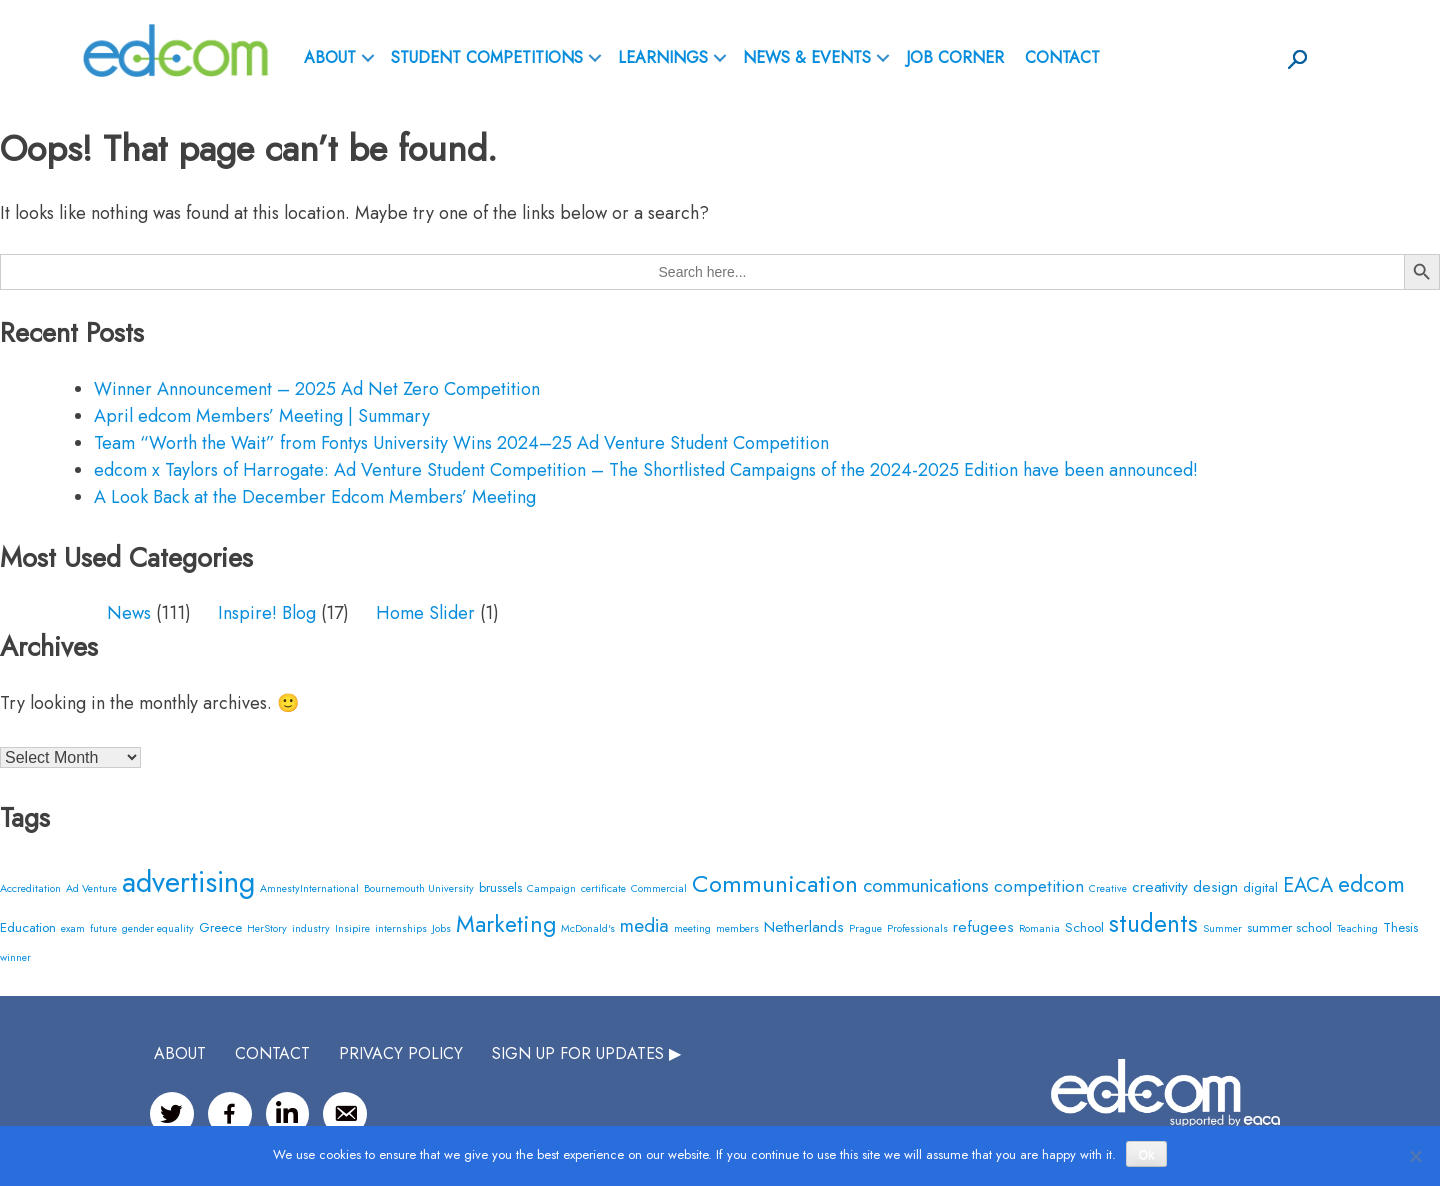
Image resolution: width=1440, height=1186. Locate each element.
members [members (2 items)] (737, 928)
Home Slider (425, 613)
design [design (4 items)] (1215, 886)
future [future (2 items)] (103, 928)
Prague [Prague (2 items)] (865, 928)
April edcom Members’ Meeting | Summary (262, 416)
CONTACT (272, 1053)
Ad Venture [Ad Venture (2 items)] (91, 888)
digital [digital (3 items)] (1260, 887)
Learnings (663, 57)
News (129, 613)
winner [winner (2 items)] (15, 957)
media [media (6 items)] (644, 925)
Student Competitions (487, 57)
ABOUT (330, 57)
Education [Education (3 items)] (28, 927)
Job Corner (955, 57)
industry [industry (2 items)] (311, 928)
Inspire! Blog (267, 613)
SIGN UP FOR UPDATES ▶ (586, 1053)
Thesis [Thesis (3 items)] (1400, 927)
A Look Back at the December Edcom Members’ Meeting (315, 497)
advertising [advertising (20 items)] (188, 882)
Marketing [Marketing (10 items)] (506, 924)
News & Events (807, 57)
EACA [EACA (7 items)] (1308, 885)
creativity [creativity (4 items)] (1160, 886)
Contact (1062, 57)
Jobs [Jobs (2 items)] (441, 928)
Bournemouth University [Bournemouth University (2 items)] (419, 888)
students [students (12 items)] (1153, 923)
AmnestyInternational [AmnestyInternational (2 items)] (309, 888)
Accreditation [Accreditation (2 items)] (30, 888)
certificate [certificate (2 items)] (603, 888)
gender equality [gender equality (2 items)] (158, 928)
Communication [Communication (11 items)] (775, 883)
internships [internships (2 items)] (401, 928)
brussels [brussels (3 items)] (500, 887)
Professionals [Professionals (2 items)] (917, 928)
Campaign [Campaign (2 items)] (551, 888)
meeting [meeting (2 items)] (692, 928)
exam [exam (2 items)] (73, 928)
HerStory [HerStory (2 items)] (267, 928)
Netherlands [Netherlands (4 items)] (804, 926)
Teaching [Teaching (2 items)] (1357, 928)
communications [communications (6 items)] (926, 885)
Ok (1146, 1155)
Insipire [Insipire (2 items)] (352, 928)
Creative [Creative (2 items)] (1108, 888)
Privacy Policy (401, 1053)
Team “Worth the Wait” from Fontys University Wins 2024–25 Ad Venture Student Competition (461, 443)
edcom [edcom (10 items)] (1371, 884)
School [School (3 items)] (1084, 927)
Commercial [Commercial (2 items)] (659, 888)
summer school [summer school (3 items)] (1289, 927)
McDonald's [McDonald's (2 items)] (588, 928)
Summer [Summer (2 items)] (1222, 928)
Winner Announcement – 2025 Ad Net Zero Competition (317, 389)
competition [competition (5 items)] (1039, 885)
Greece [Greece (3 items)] (220, 927)
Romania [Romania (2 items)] (1039, 928)
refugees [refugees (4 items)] (983, 926)
